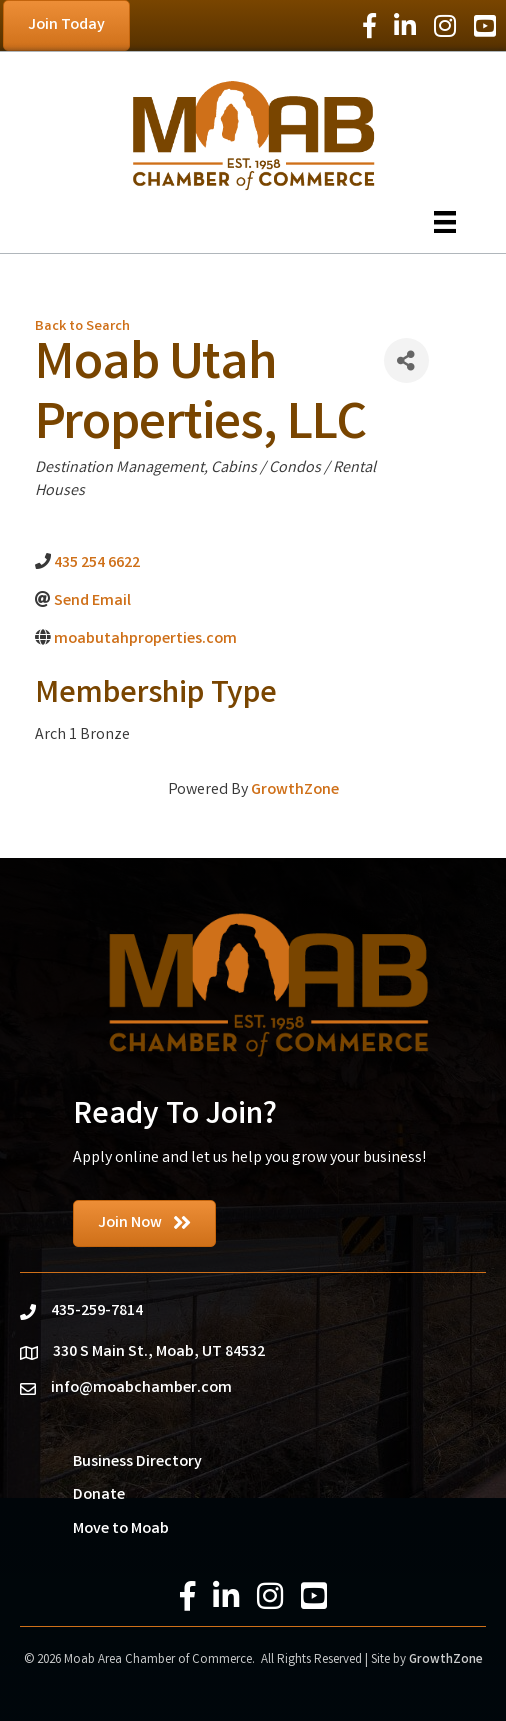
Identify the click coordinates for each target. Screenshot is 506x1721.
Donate (99, 1495)
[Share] (406, 360)
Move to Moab (121, 1529)
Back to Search (82, 327)
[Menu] (445, 222)
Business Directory (137, 1462)
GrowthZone (295, 790)
